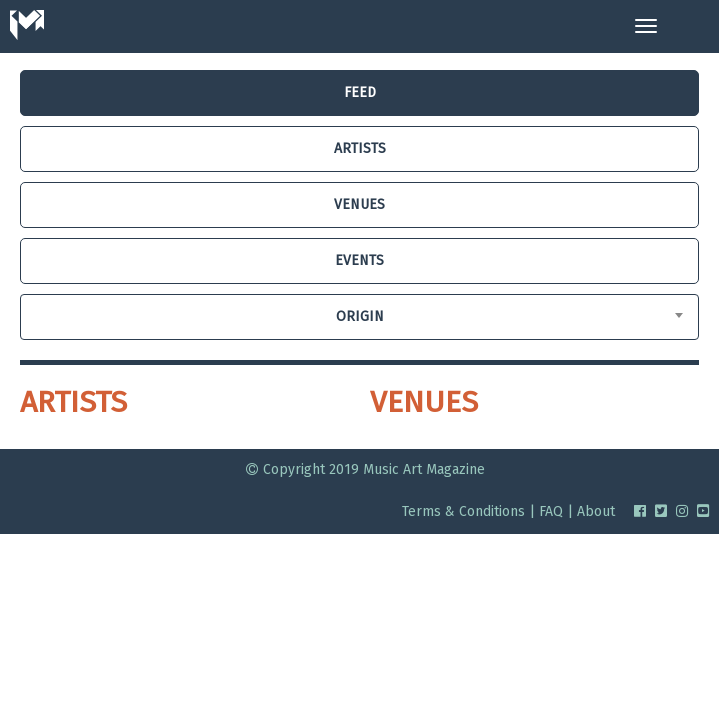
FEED (360, 92)
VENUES (359, 204)
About (596, 511)
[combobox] (359, 317)
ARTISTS (360, 148)
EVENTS (359, 260)
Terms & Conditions (463, 511)
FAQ (551, 511)
